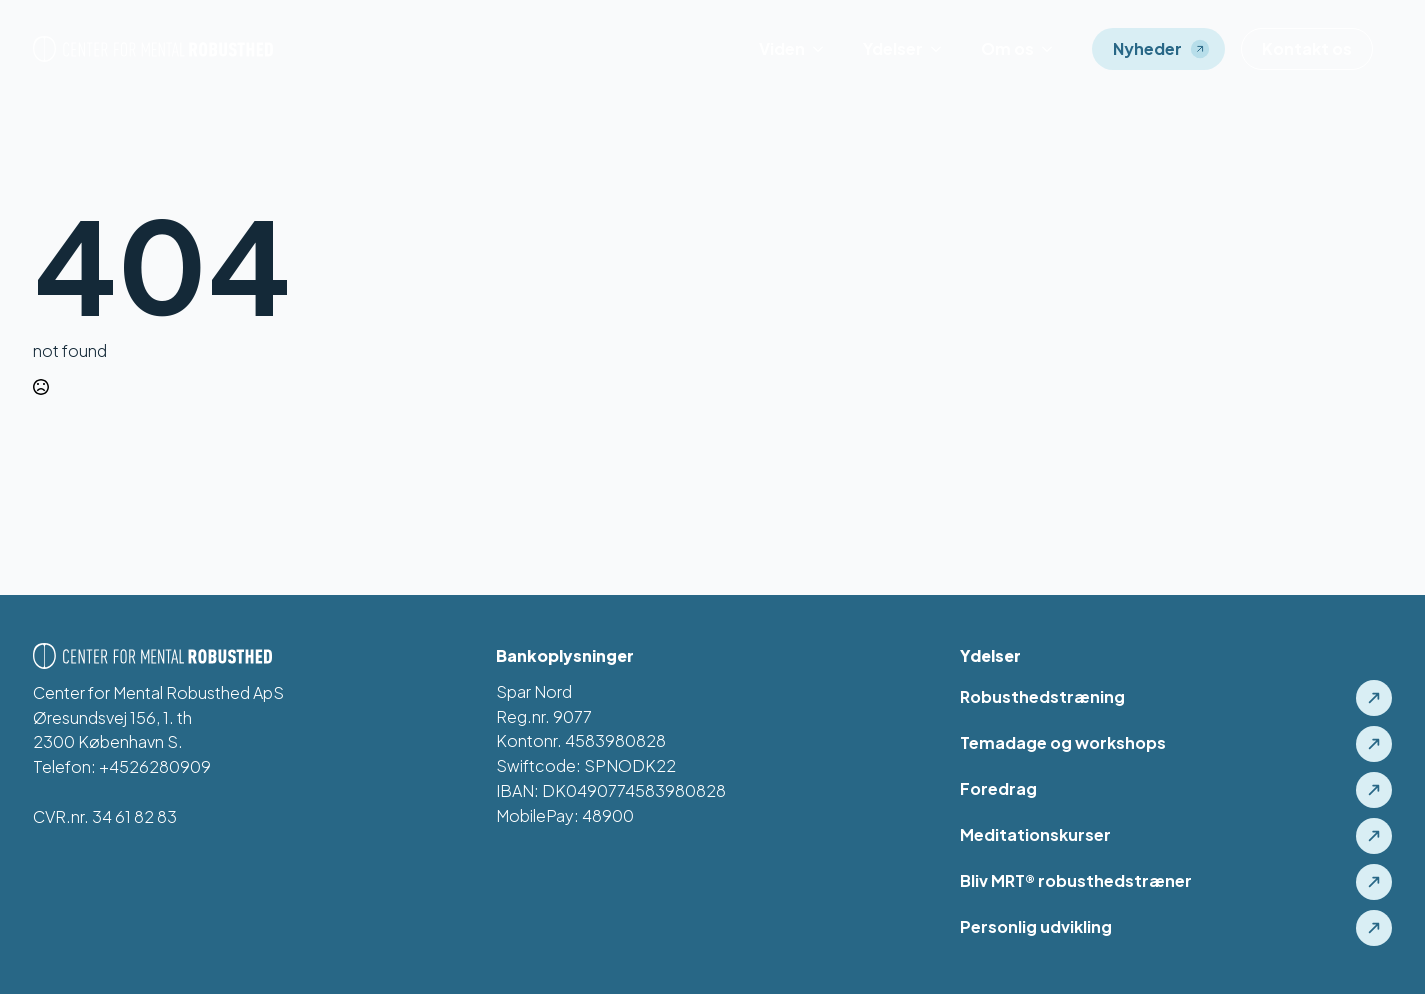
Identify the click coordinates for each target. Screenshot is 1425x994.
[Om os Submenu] (1053, 49)
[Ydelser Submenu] (942, 49)
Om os (1007, 48)
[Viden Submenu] (824, 49)
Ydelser (893, 48)
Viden (782, 48)
